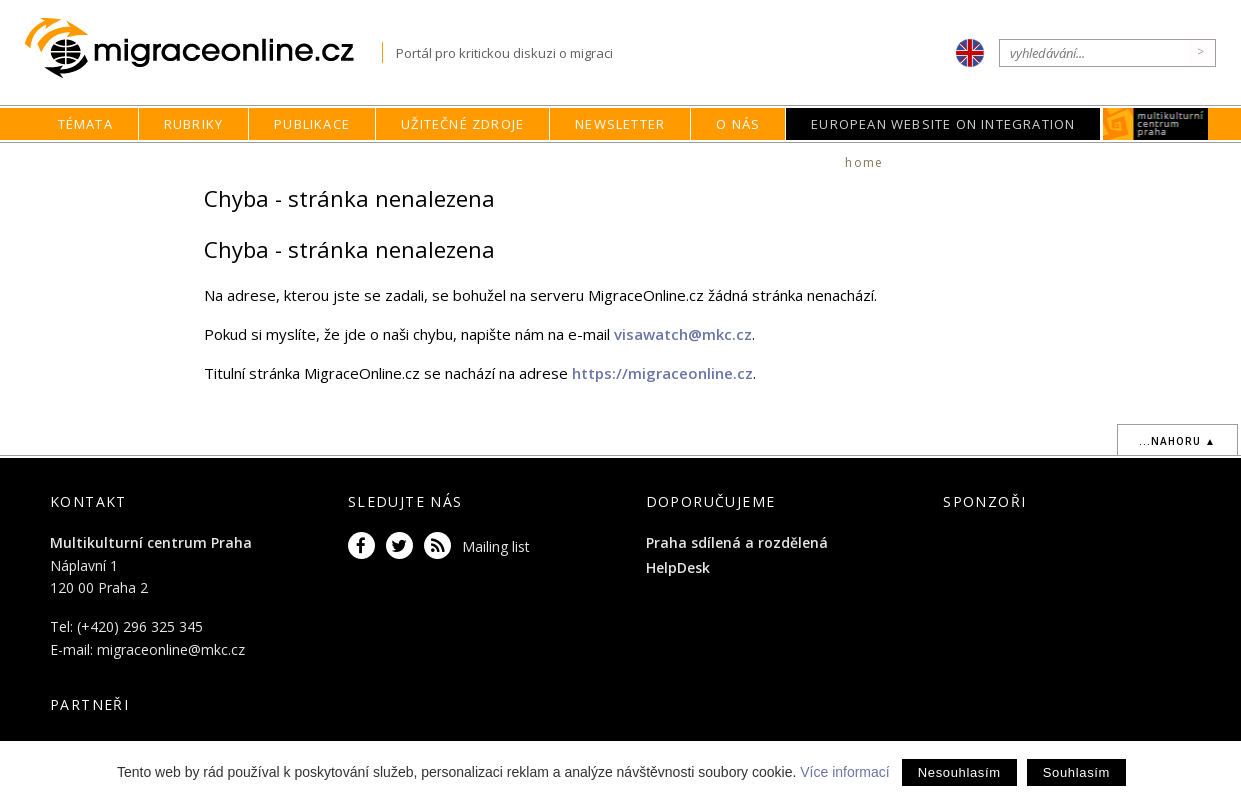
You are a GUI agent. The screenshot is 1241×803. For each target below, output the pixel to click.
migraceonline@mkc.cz (171, 649)
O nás (738, 124)
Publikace (312, 124)
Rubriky (193, 124)
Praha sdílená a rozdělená (737, 542)
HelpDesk (678, 567)
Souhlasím (1076, 772)
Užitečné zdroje (462, 124)
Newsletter (620, 124)
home (864, 162)
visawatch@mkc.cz (683, 334)
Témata (85, 124)
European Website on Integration (943, 124)
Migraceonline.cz (203, 48)
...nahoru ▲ (1177, 441)
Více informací (844, 772)
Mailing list (496, 546)
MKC (1156, 124)
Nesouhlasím (959, 772)
